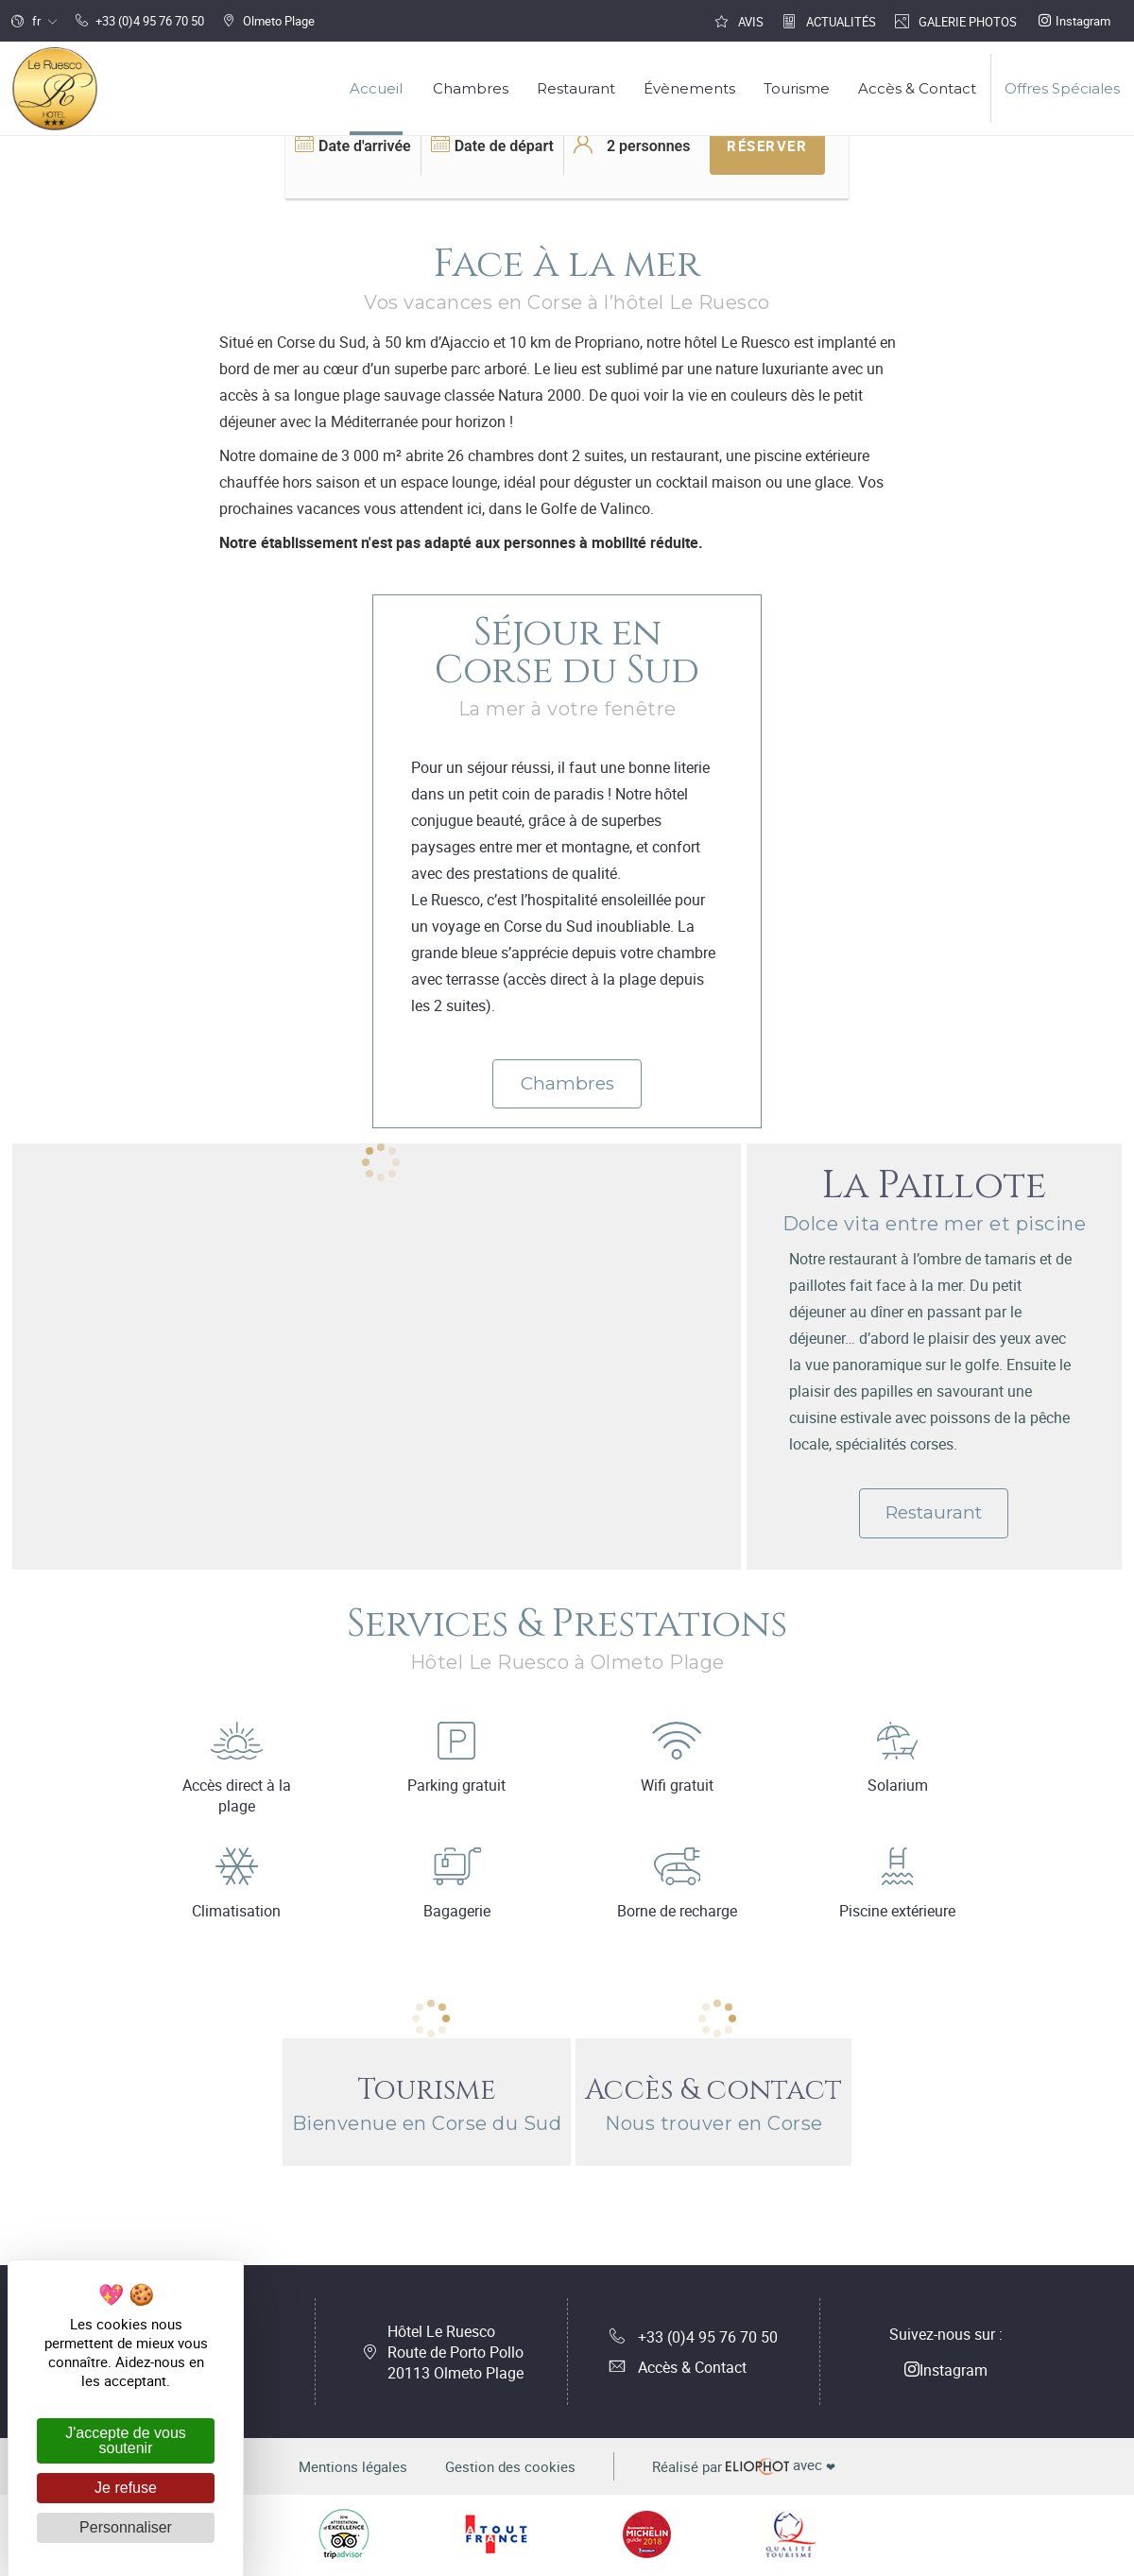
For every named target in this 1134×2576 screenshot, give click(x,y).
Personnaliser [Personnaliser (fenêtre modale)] (125, 2527)
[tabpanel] (376, 1163)
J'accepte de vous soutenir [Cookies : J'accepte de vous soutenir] (125, 2440)
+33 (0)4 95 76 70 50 (694, 2337)
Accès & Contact (678, 2367)
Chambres (567, 1083)
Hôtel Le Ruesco (455, 2352)
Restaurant (933, 1512)
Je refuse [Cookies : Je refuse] (125, 2488)
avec (743, 2466)
